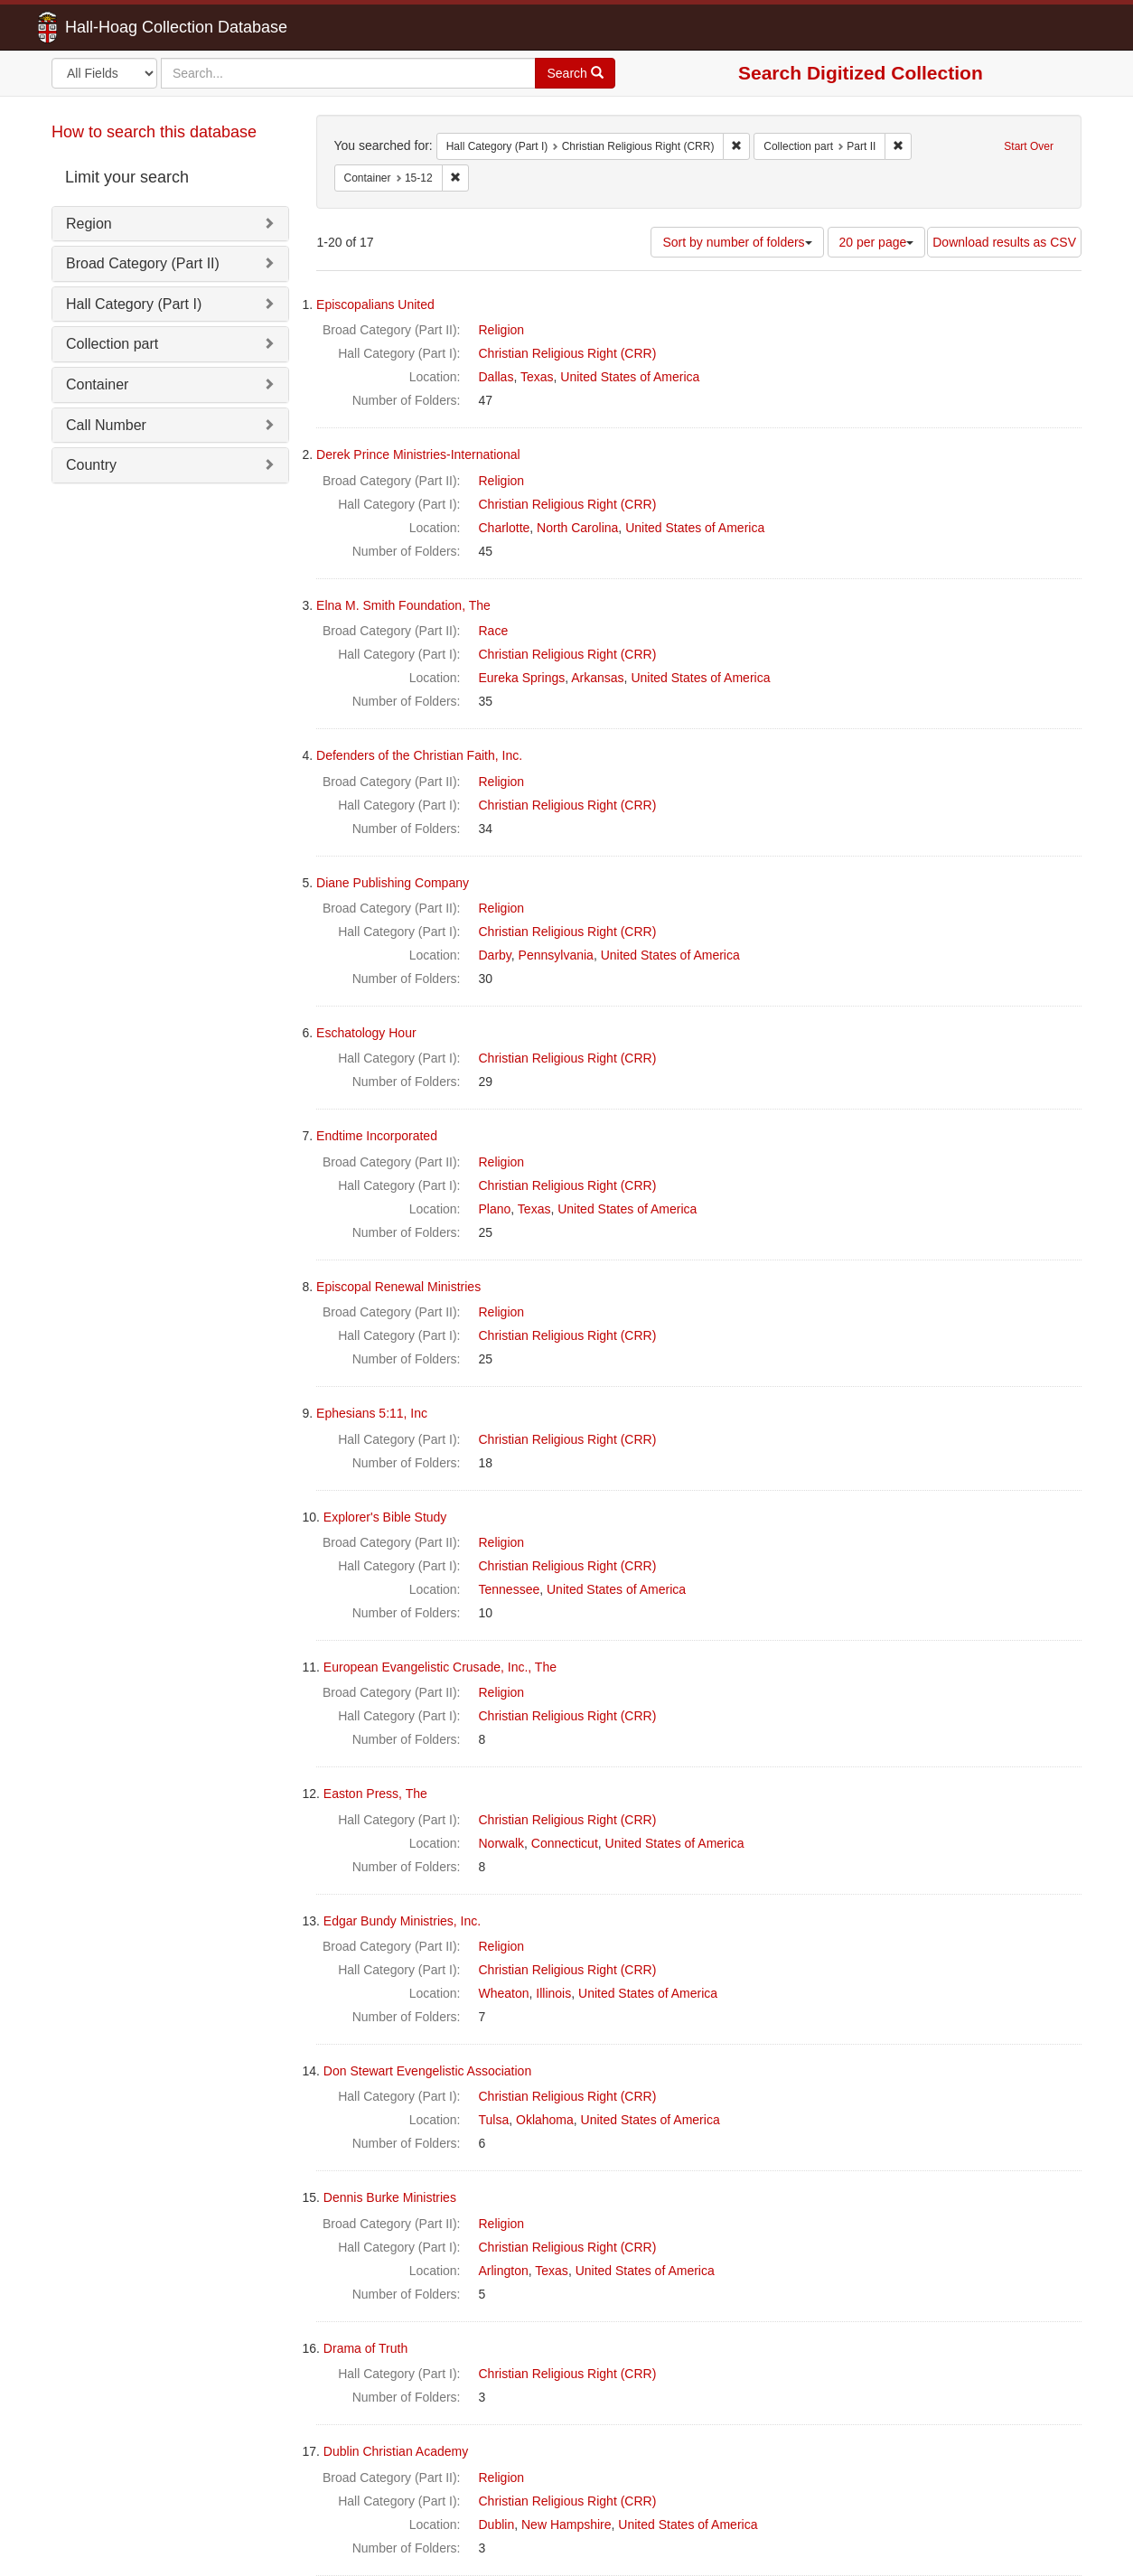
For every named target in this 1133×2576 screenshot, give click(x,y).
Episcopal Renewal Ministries (398, 1286)
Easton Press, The (375, 1793)
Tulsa (494, 2119)
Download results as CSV (1004, 242)
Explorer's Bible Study (385, 1517)
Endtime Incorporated (376, 1136)
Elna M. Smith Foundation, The (403, 605)
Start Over (1028, 146)
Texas (537, 377)
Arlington (504, 2270)
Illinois (553, 1993)
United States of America (629, 377)
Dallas (496, 377)
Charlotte (504, 527)
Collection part (112, 343)
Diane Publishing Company (392, 883)
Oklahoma (545, 2119)
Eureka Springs (522, 677)
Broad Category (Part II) (143, 263)
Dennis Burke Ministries (389, 2197)
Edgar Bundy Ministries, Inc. (402, 1921)
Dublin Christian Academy (395, 2451)
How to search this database (154, 132)
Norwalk (502, 1843)
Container (97, 384)
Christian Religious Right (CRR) (568, 353)
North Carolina (577, 527)
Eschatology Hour (366, 1033)
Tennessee (509, 1589)
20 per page (876, 242)
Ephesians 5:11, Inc (371, 1413)
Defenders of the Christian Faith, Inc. (419, 755)
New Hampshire (566, 2524)
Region (89, 223)
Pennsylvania (556, 955)
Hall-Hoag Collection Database (119, 27)
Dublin (497, 2524)
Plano (495, 1209)
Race (494, 630)
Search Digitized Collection (860, 72)
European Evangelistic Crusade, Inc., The (440, 1667)
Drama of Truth (365, 2348)
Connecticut (564, 1843)
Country (91, 465)
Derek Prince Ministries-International (418, 454)
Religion (502, 330)
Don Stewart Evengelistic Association (427, 2071)
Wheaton (504, 1993)
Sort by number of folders (736, 242)
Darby (495, 955)
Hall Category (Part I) (133, 304)
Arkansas (597, 677)
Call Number (106, 425)
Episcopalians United (375, 304)
